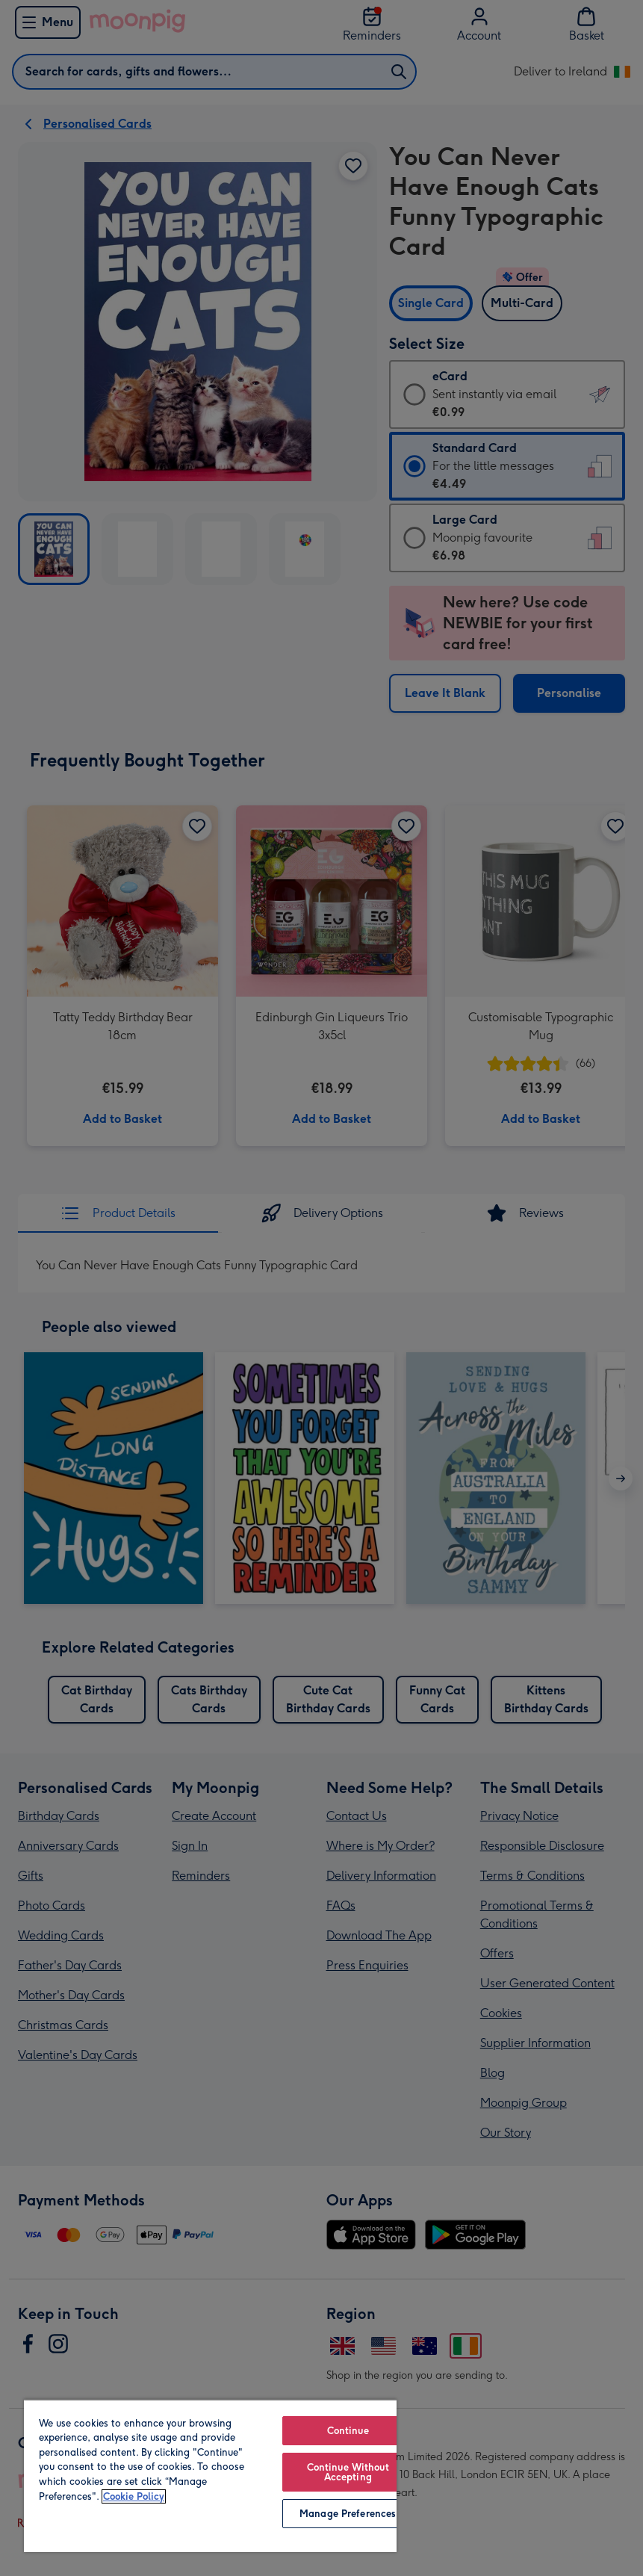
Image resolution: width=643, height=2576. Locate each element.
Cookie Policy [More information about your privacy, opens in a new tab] (133, 2496)
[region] (210, 2475)
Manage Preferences (347, 2513)
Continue (348, 2430)
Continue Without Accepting (348, 2472)
